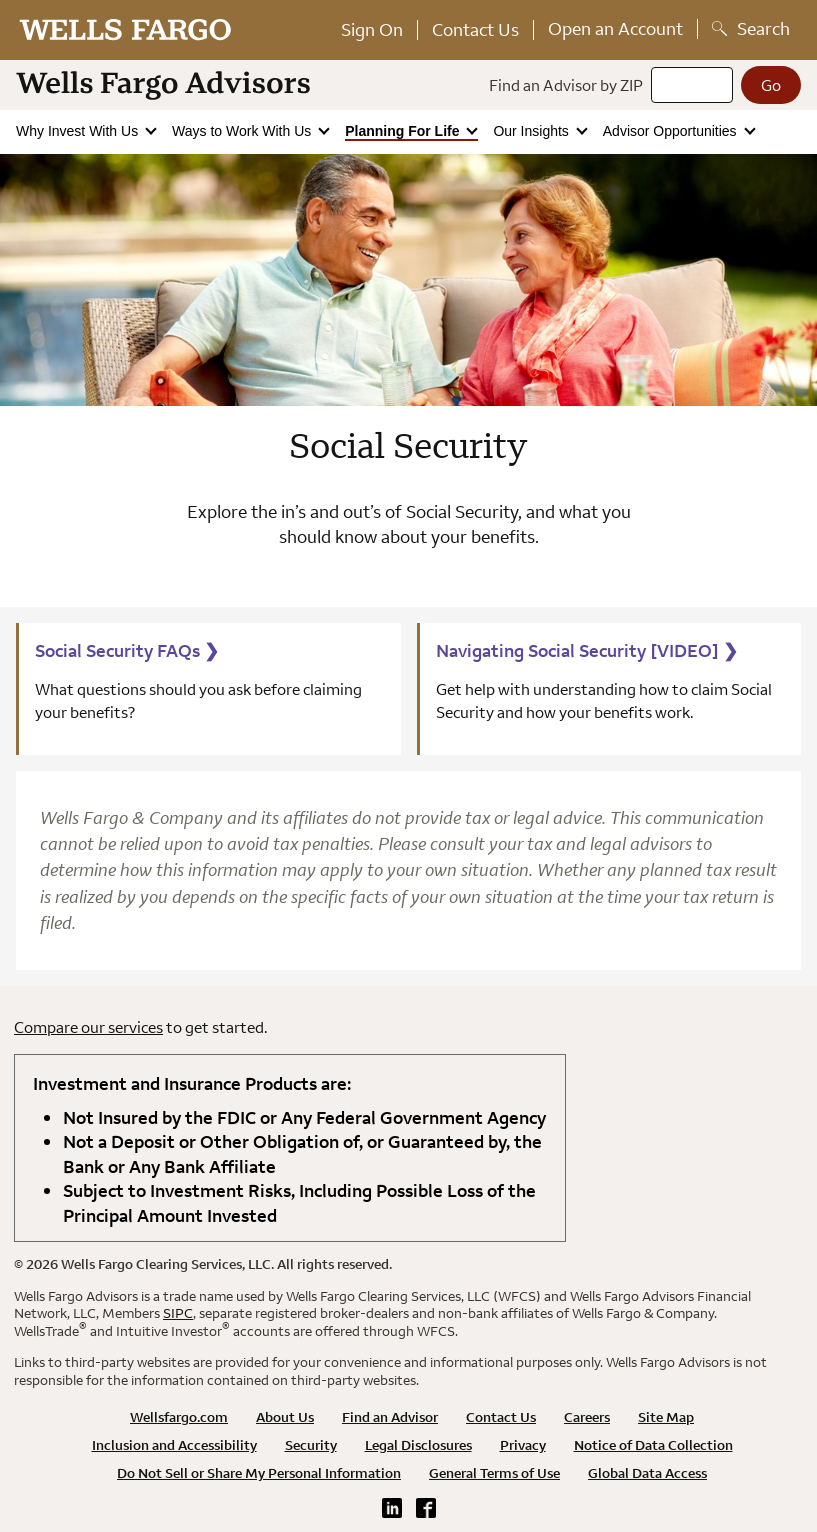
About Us (285, 1417)
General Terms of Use (494, 1473)
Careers (587, 1417)
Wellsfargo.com (179, 1417)
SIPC (178, 1313)
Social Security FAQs (127, 650)
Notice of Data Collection (653, 1445)
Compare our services (88, 1027)
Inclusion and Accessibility (174, 1445)
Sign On (372, 29)
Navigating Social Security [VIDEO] (587, 650)
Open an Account (615, 28)
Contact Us (475, 29)
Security (311, 1445)
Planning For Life (404, 131)
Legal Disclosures (418, 1445)
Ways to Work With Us (243, 131)
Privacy (523, 1445)
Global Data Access (647, 1473)
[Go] (771, 85)
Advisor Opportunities (672, 131)
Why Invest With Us (79, 131)
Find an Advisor (390, 1417)
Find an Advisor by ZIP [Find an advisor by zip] (566, 85)
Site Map (666, 1417)
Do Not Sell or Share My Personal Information (259, 1473)
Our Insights (532, 131)
